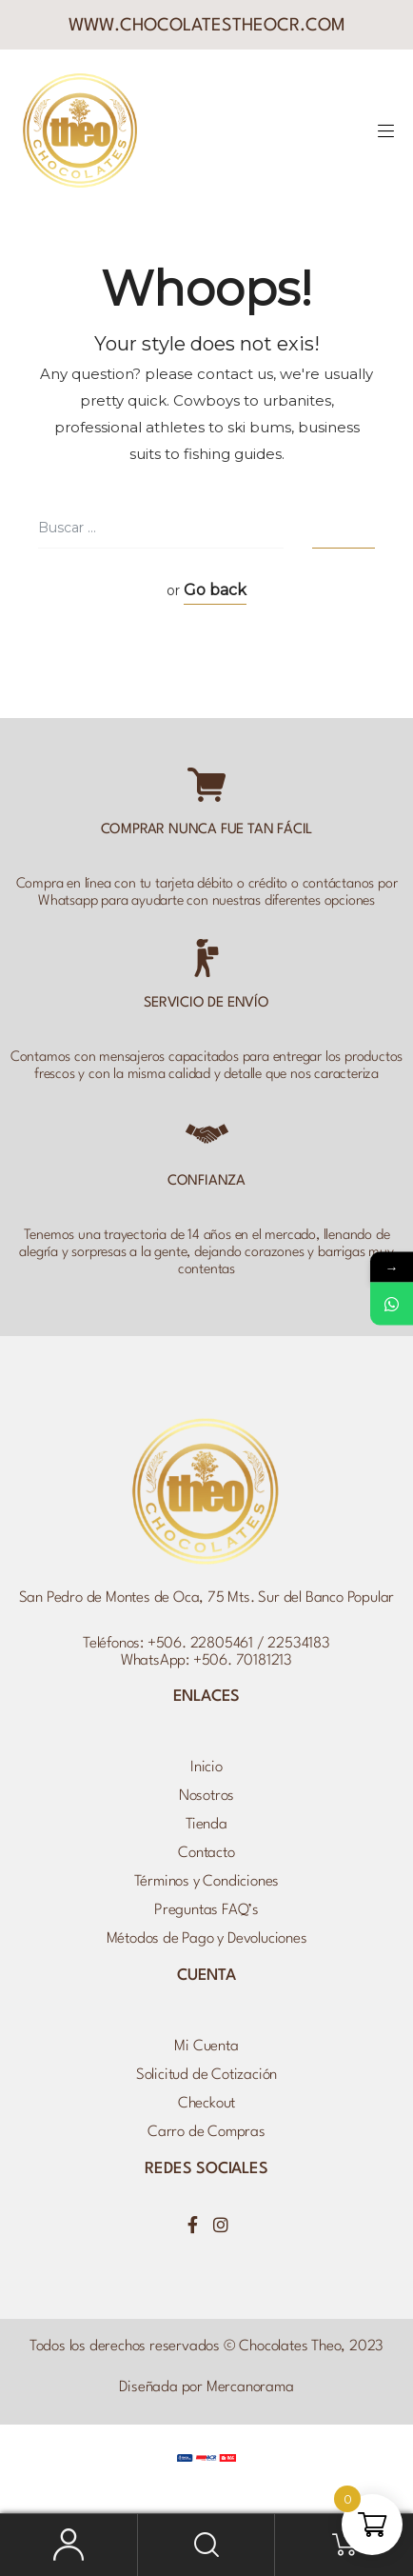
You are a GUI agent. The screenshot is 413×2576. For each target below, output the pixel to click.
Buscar (207, 2545)
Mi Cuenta (206, 2046)
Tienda (206, 1824)
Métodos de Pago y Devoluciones (207, 1939)
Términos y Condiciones (207, 1881)
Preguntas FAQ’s (206, 1910)
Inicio (206, 1767)
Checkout (206, 2103)
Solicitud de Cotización (206, 2075)
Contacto (206, 1853)
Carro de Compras (207, 2132)
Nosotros (206, 1796)
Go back (215, 590)
